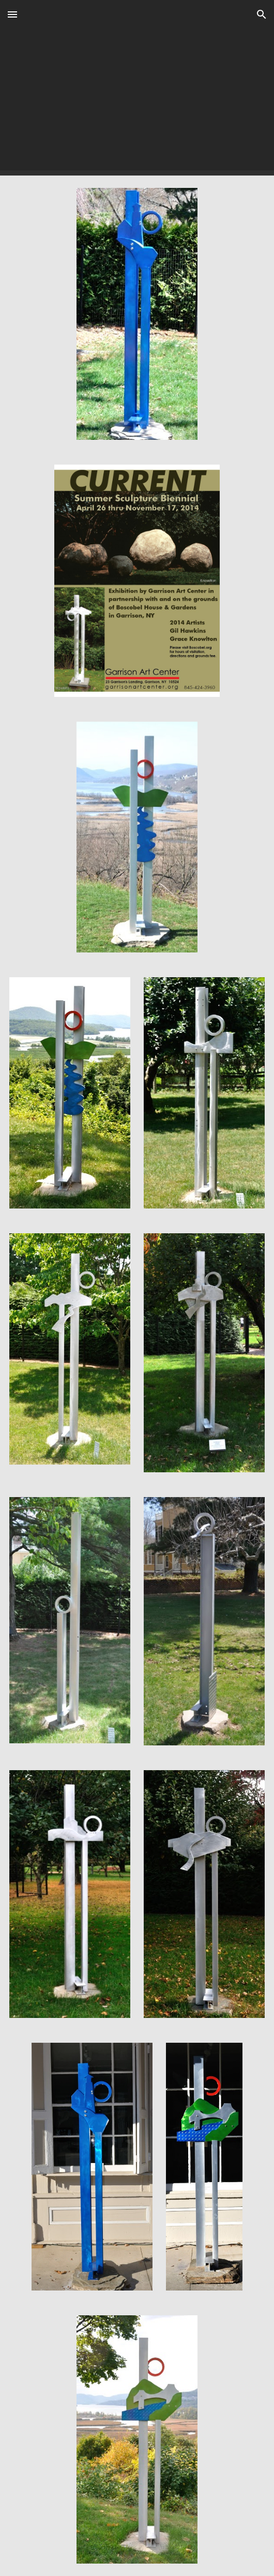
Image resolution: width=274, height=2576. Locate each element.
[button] (12, 14)
